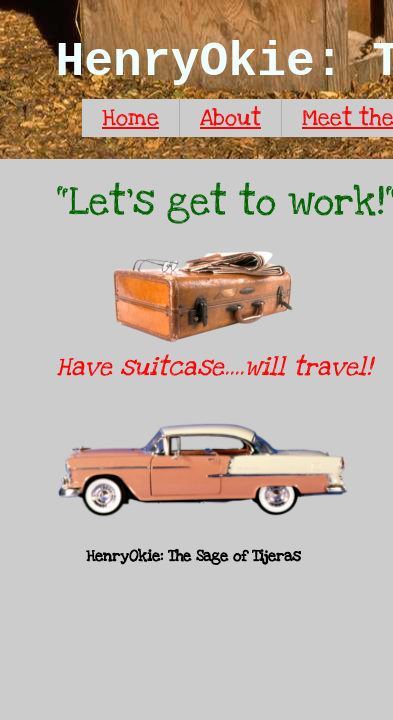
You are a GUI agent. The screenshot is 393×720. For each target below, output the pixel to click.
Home (130, 118)
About (230, 118)
